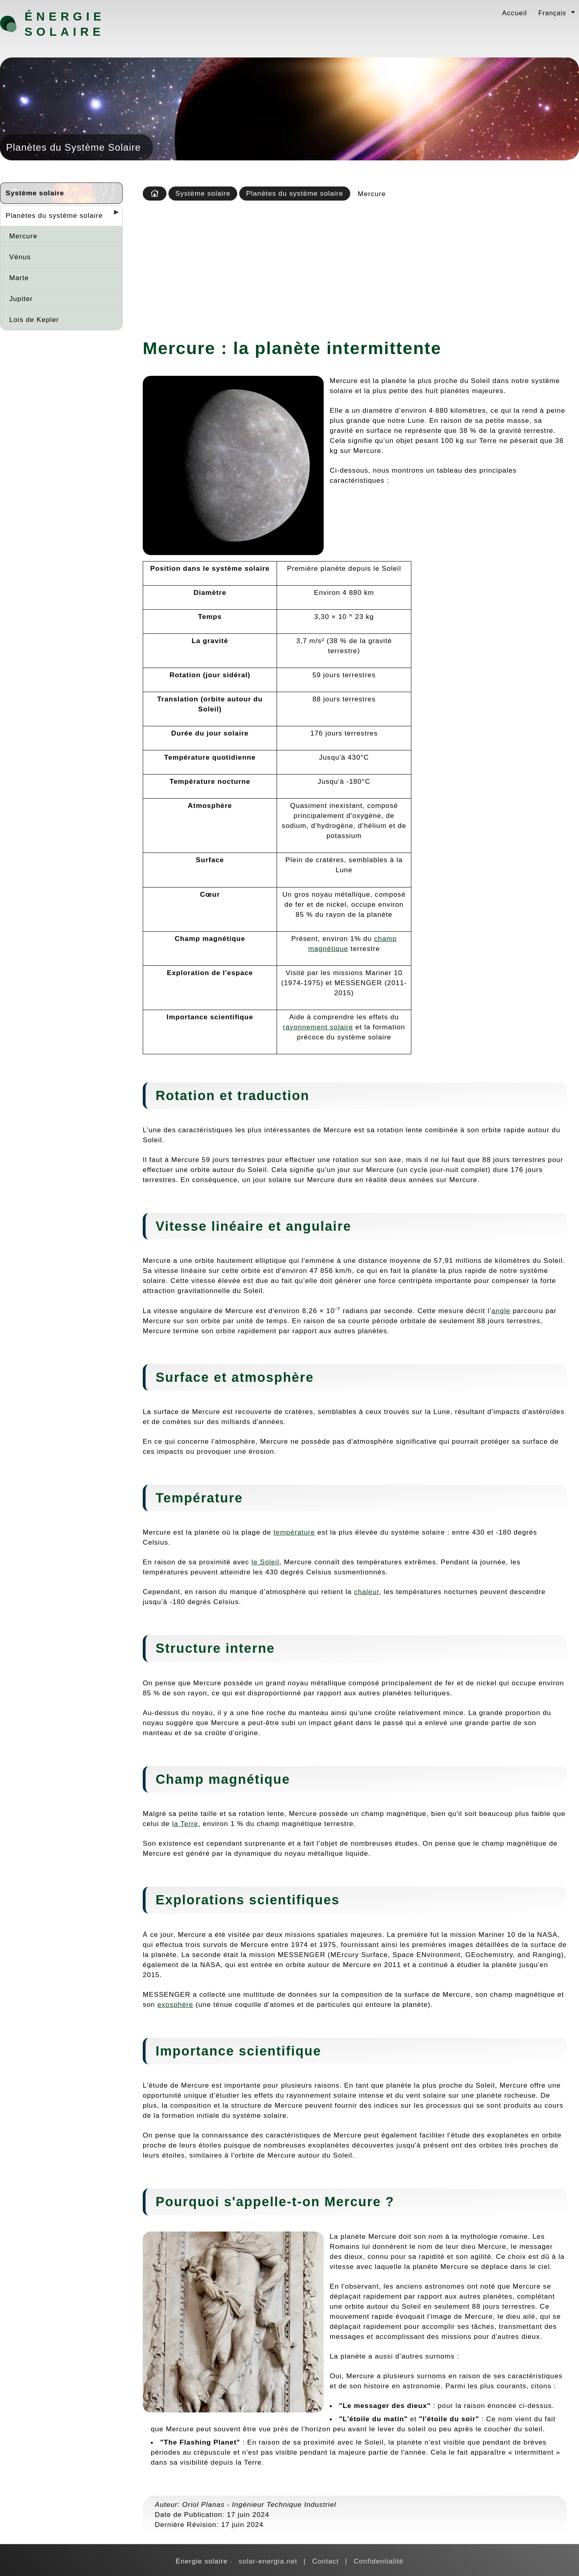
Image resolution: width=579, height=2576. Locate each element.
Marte (19, 278)
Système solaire (35, 193)
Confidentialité (378, 2561)
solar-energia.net (268, 2561)
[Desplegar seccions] (113, 214)
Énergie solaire (65, 24)
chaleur (366, 1592)
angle (500, 1311)
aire (250, 1226)
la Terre (185, 1824)
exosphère (175, 2004)
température (294, 1532)
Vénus (20, 257)
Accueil (514, 13)
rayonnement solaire (318, 1027)
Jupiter (21, 299)
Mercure (23, 236)
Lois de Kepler (34, 320)
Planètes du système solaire (54, 215)
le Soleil (265, 1562)
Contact (325, 2561)
